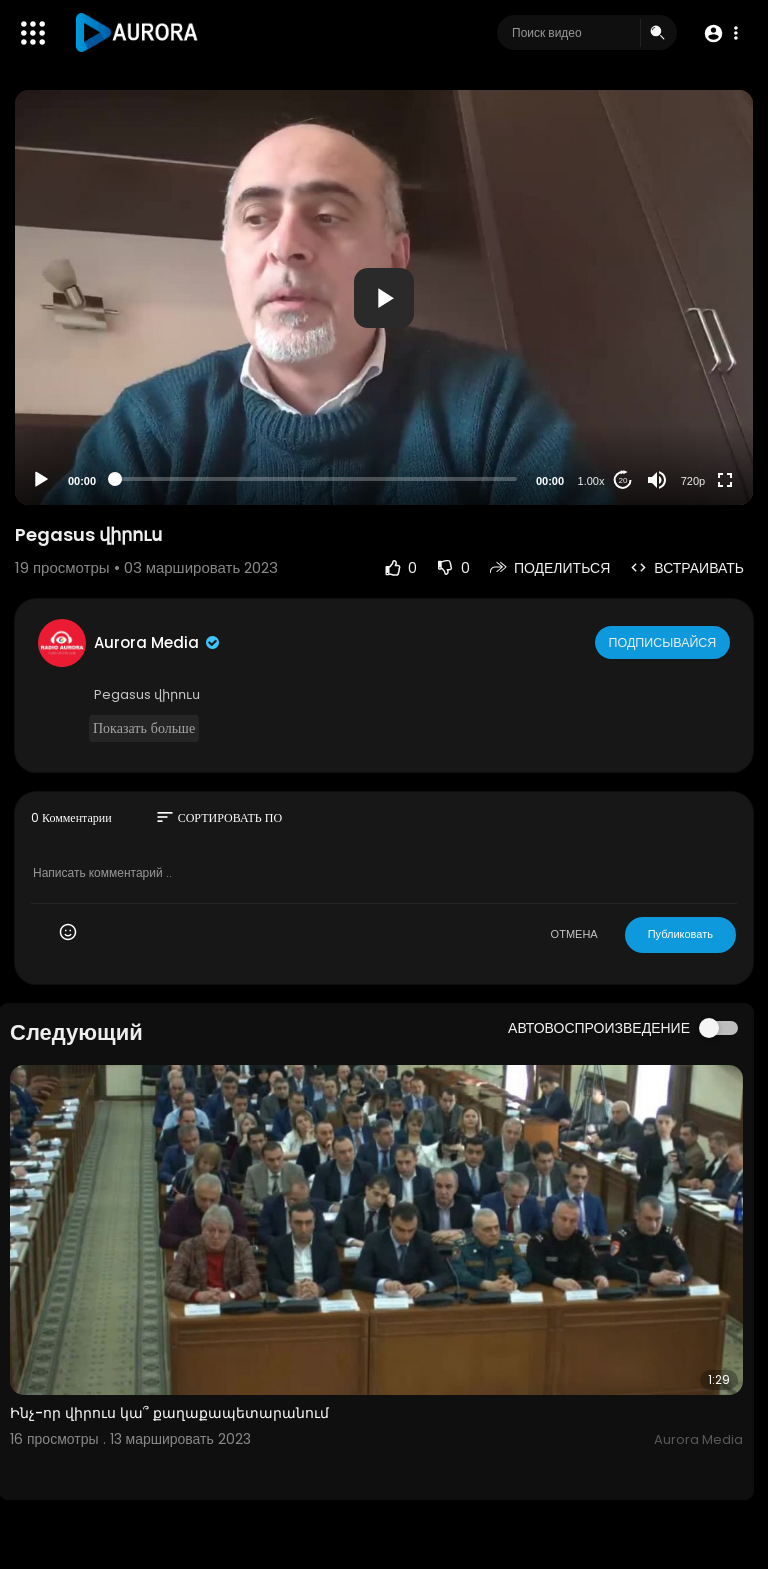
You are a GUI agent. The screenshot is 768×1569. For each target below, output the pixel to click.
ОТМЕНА (574, 934)
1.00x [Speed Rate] (591, 481)
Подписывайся (664, 642)
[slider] (316, 479)
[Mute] (657, 480)
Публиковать (680, 934)
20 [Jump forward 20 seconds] (623, 480)
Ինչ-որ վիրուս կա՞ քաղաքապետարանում (169, 1413)
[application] (384, 297)
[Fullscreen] (725, 480)
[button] (720, 33)
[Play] (41, 480)
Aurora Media (158, 642)
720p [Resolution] (693, 481)
